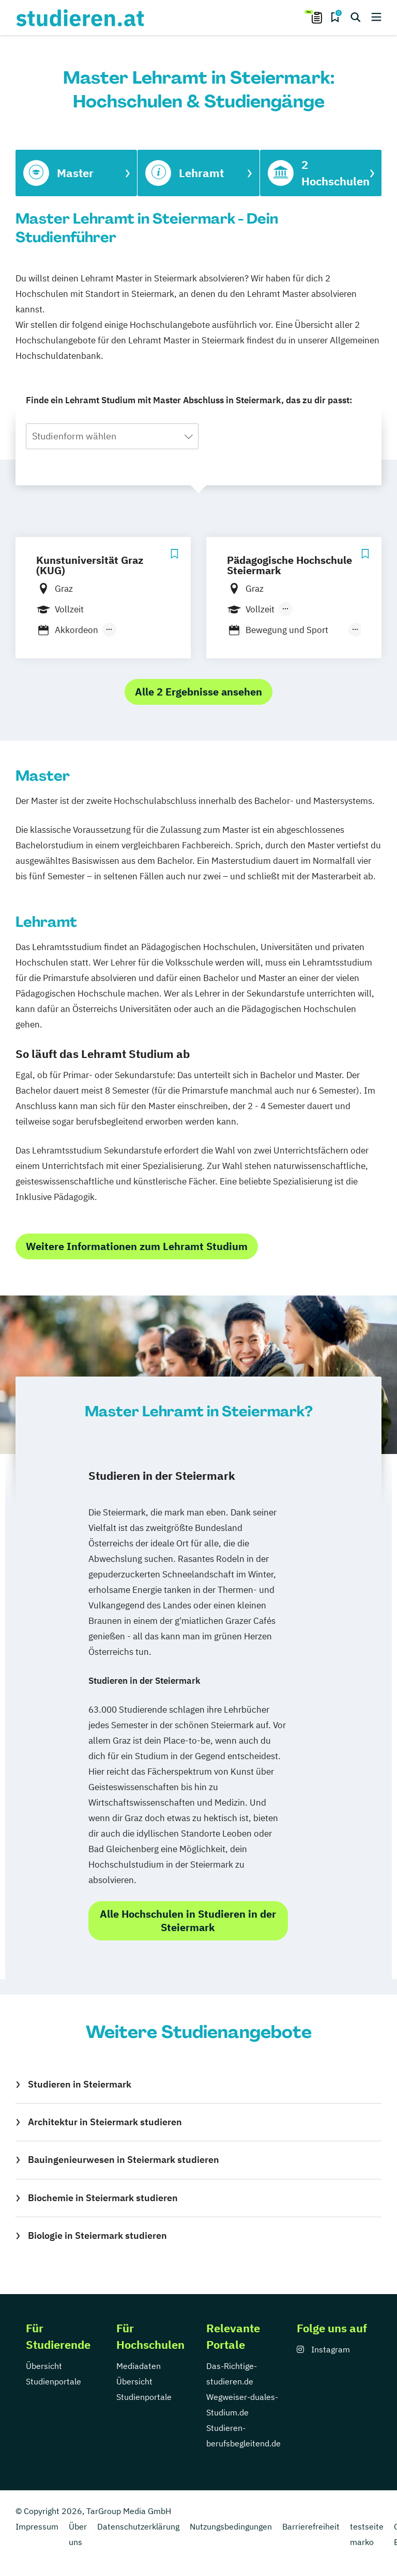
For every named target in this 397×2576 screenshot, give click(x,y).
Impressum (37, 2526)
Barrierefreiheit (311, 2526)
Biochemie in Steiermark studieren (103, 2198)
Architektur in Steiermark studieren (105, 2122)
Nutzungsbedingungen (231, 2526)
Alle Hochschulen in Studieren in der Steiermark (188, 1920)
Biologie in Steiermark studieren (97, 2235)
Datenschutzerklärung (138, 2526)
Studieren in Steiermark (79, 2084)
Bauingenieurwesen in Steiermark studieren (123, 2160)
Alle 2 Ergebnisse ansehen (198, 692)
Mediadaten (138, 2366)
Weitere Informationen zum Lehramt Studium (137, 1246)
